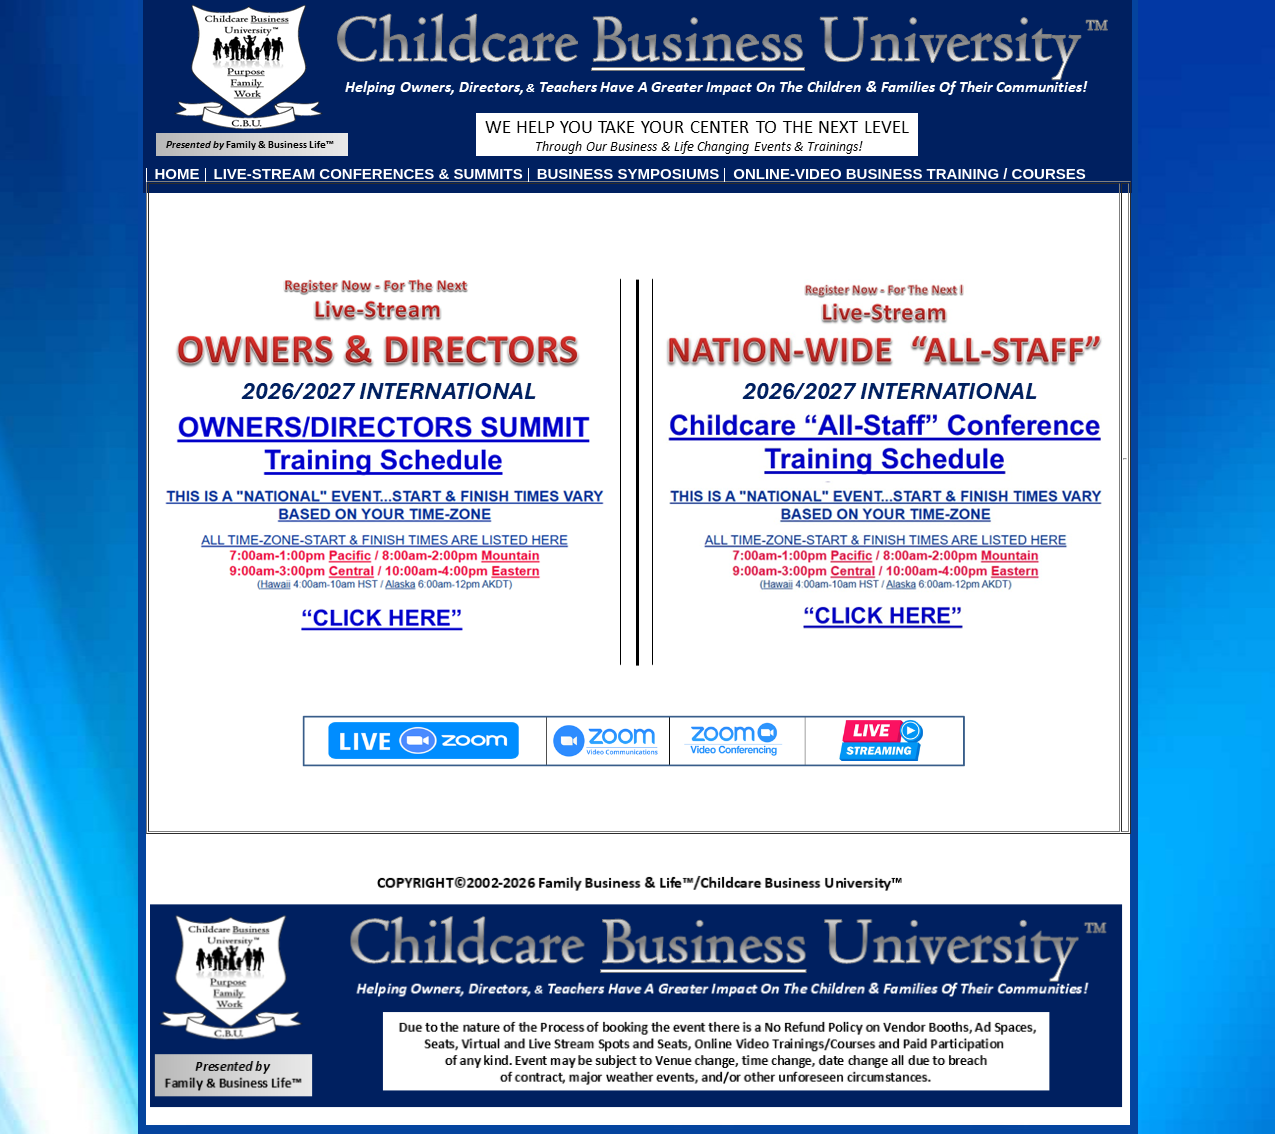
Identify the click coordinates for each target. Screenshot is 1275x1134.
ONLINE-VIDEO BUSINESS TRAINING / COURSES (909, 173)
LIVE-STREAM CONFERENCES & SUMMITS (368, 173)
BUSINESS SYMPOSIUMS (628, 173)
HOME (177, 173)
